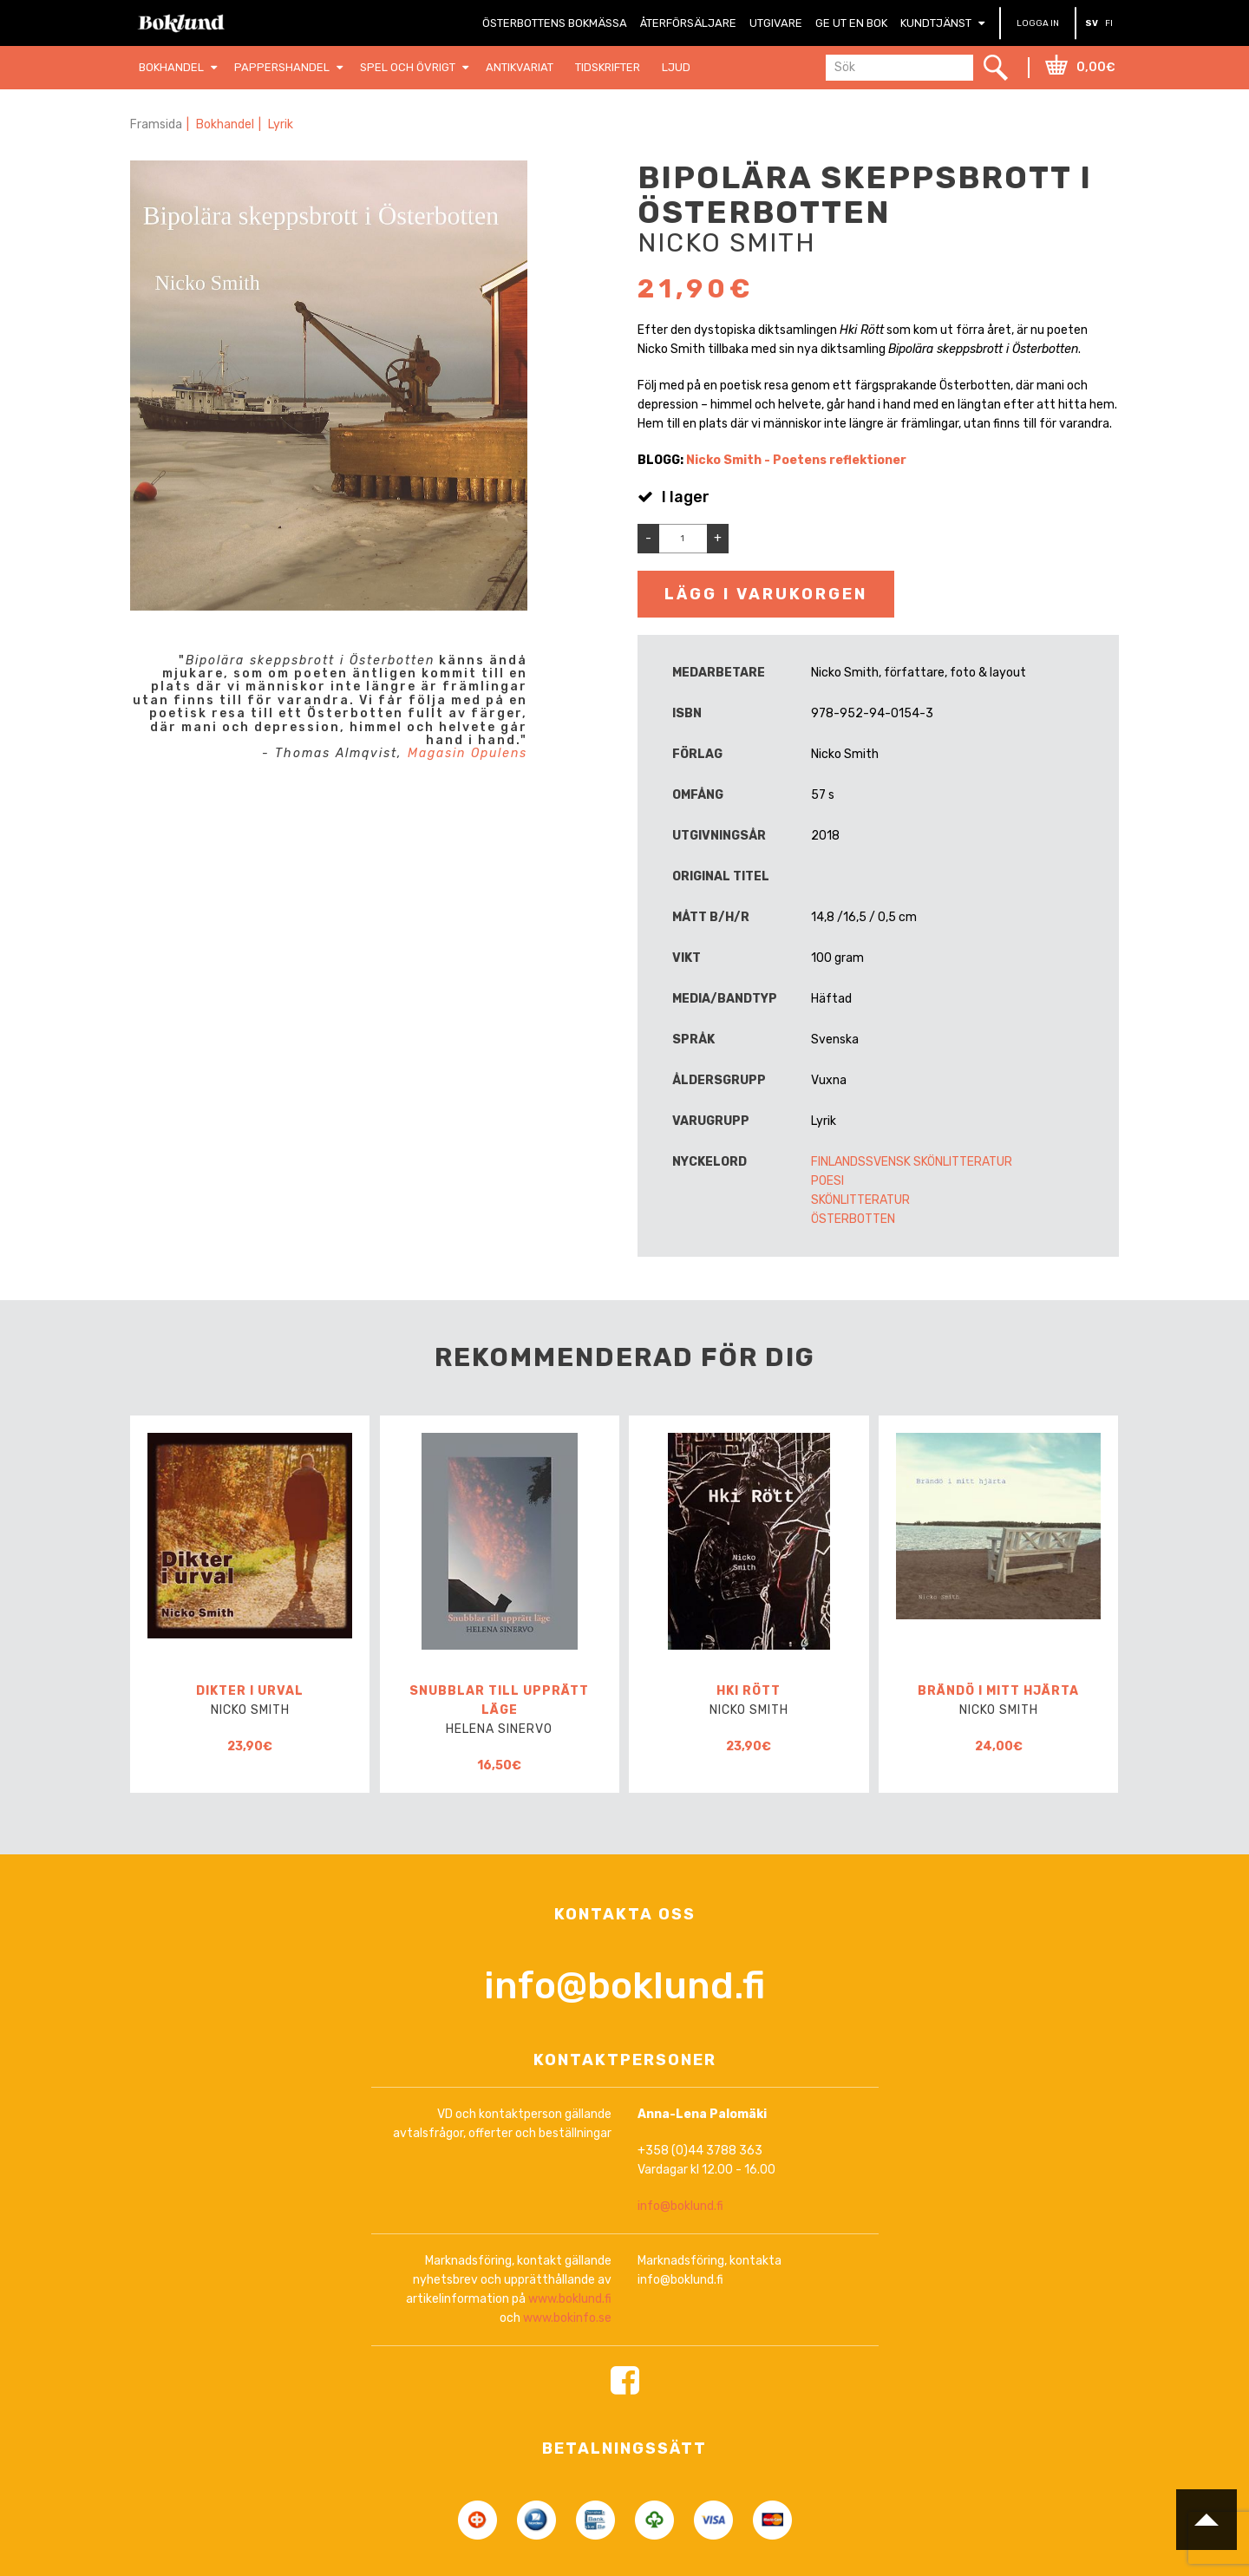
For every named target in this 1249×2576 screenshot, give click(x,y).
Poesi (827, 1181)
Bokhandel (225, 124)
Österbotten (853, 1219)
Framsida (156, 124)
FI (1109, 23)
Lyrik (280, 124)
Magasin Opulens (467, 753)
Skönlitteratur (860, 1200)
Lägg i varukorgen (765, 594)
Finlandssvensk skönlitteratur (911, 1161)
